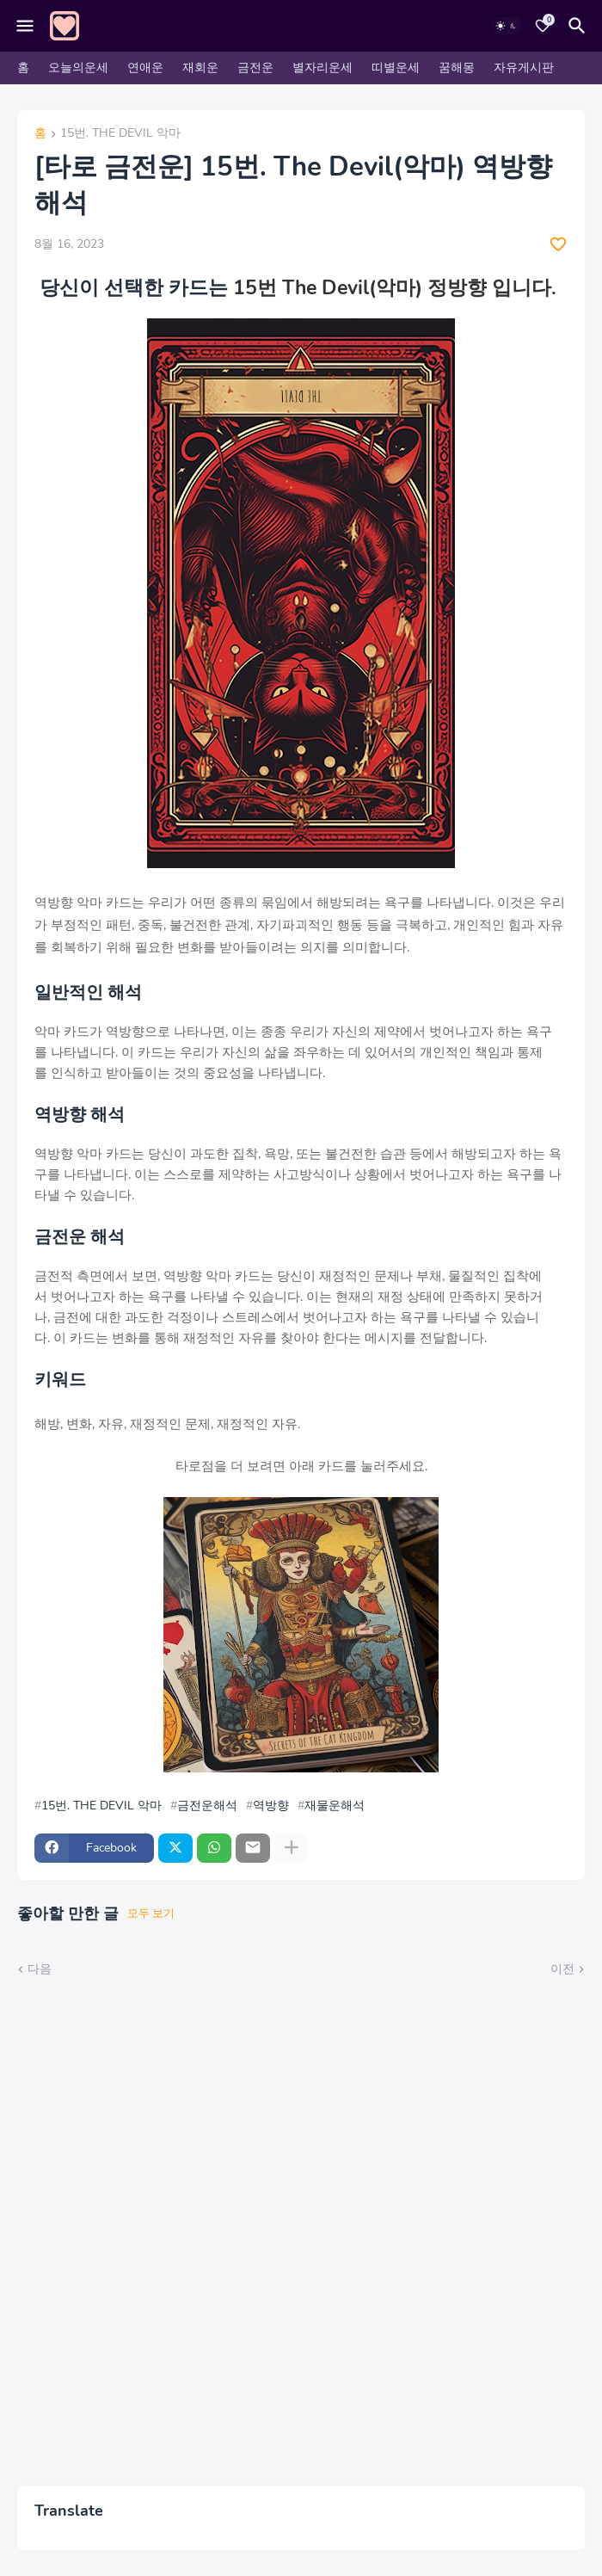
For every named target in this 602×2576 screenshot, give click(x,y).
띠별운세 (396, 67)
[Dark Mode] (506, 25)
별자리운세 (322, 67)
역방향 (271, 1806)
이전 (562, 1969)
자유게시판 (524, 67)
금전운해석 (207, 1806)
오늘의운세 (78, 67)
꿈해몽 (457, 67)
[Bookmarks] (542, 25)
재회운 (200, 67)
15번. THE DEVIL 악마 (120, 134)
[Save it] (558, 244)
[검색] (579, 25)
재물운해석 (334, 1806)
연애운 (145, 67)
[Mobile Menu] (25, 25)
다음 (40, 1969)
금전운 (255, 67)
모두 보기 (151, 1913)
